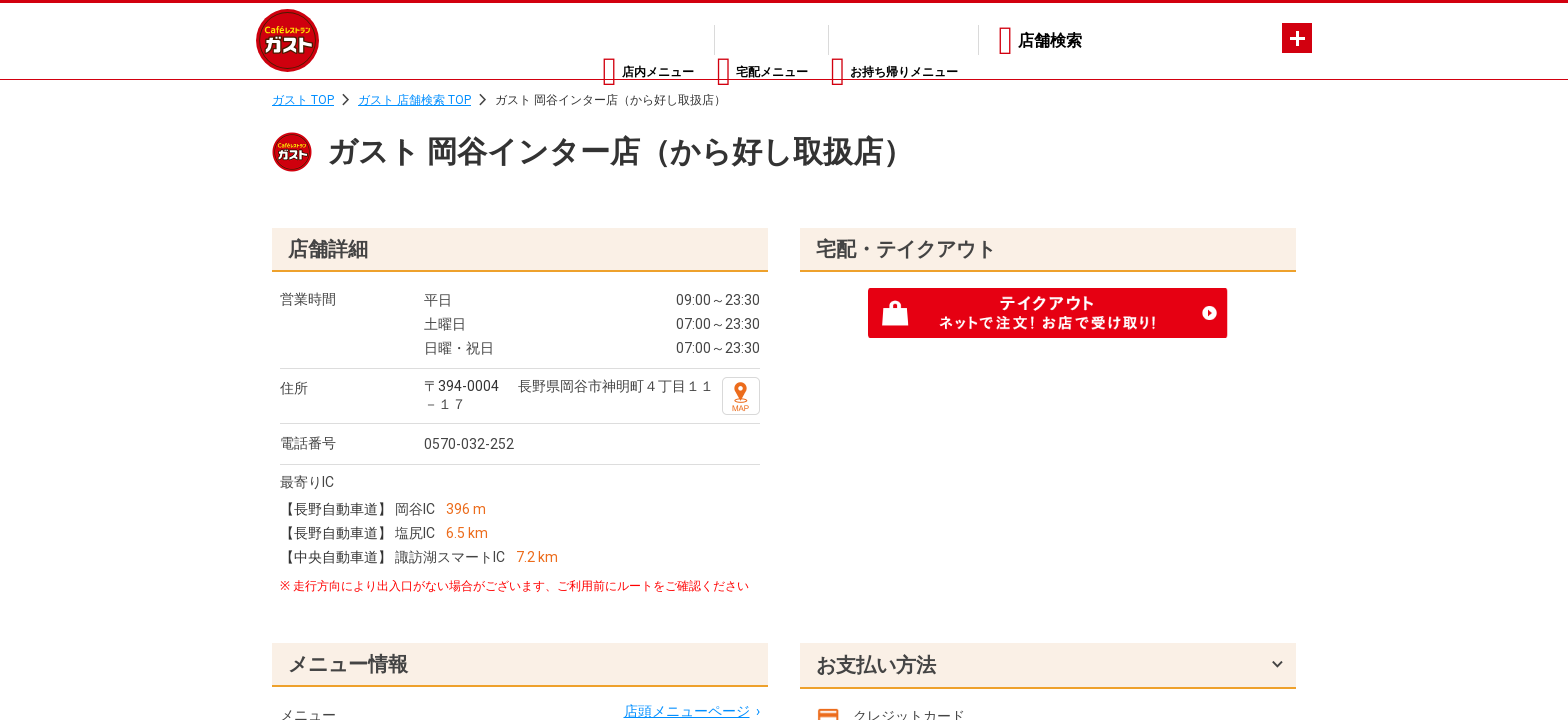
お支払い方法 (876, 665)
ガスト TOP (303, 100)
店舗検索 (1050, 40)
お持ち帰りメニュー (886, 40)
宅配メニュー (707, 40)
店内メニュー (551, 40)
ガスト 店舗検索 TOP (414, 100)
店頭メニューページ (687, 711)
